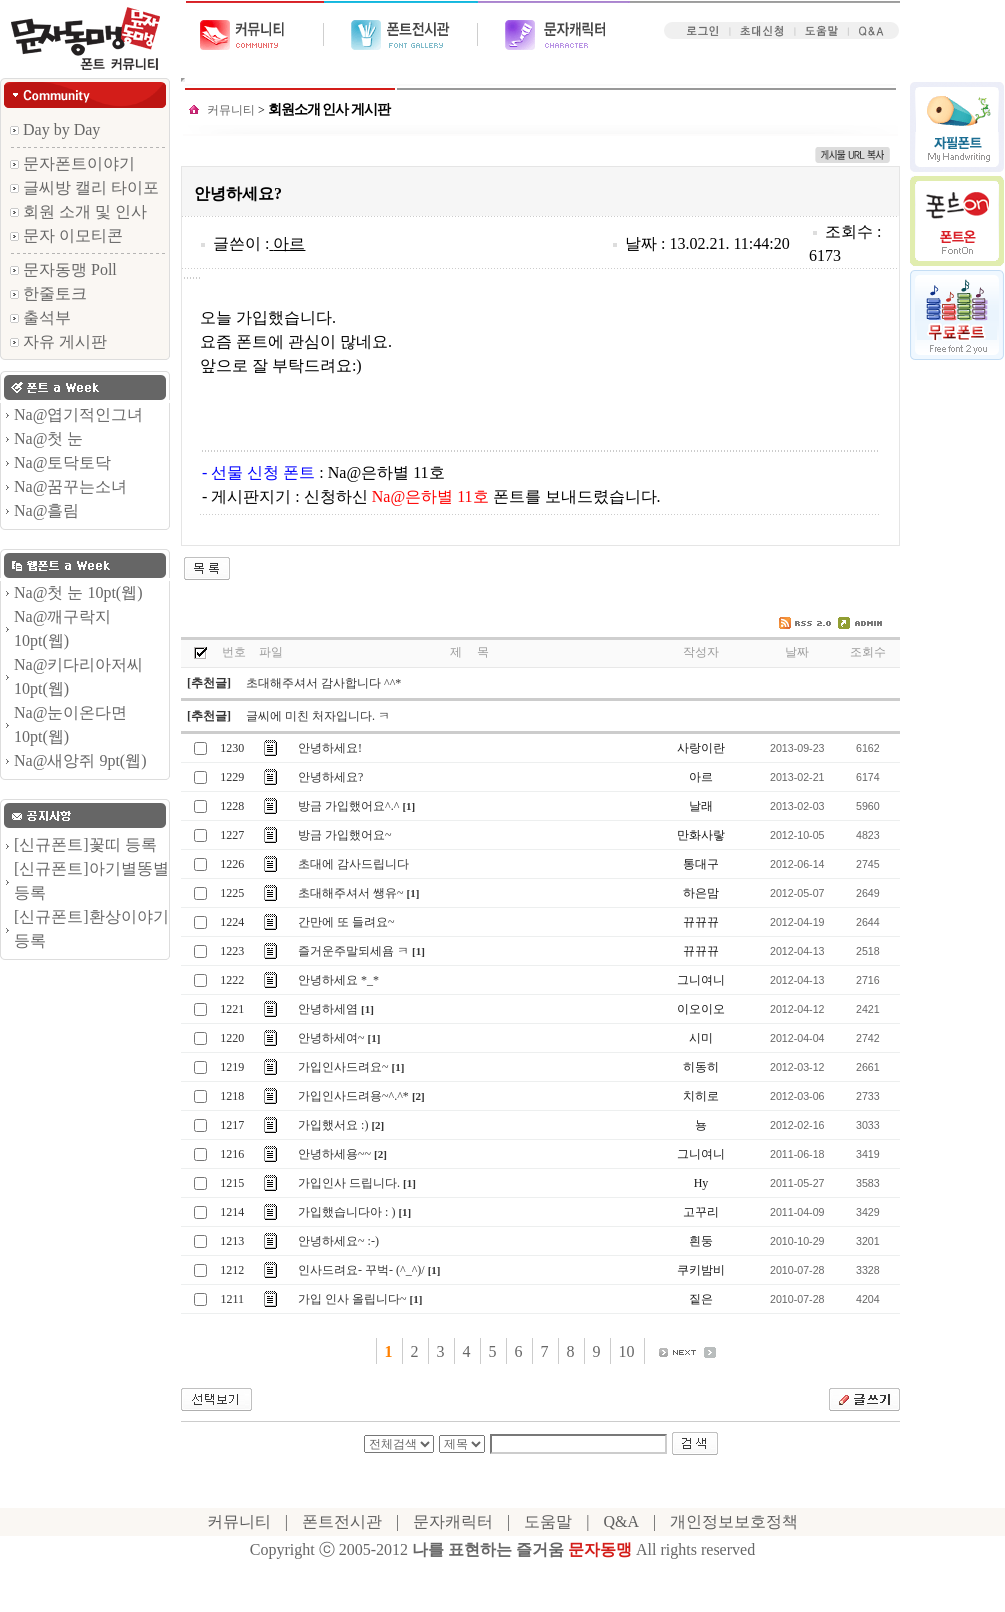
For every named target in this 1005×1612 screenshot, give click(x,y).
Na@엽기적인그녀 (78, 414)
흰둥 (701, 1241)
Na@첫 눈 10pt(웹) (78, 592)
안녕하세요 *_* (338, 980)
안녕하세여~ (331, 1038)
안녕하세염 (328, 1009)
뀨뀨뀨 (701, 922)
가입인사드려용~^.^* (353, 1096)
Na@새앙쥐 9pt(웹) (80, 760)
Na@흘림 (46, 510)
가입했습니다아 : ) (346, 1212)
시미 (701, 1038)
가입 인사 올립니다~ (352, 1299)
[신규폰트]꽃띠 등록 (85, 844)
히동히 (701, 1067)
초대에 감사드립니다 (353, 864)
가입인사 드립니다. (349, 1183)
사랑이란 (701, 748)
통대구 (701, 864)
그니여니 (701, 980)
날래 (701, 806)
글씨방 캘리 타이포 (84, 187)
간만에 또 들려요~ (346, 922)
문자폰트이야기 (72, 163)
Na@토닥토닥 (62, 462)
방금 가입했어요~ (345, 835)
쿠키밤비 (701, 1270)
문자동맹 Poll (63, 269)
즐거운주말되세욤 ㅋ (353, 951)
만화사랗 (701, 835)
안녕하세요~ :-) (338, 1241)
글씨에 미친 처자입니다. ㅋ (318, 716)
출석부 (40, 317)
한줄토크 (48, 293)
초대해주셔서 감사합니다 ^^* (323, 683)
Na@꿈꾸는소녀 (70, 486)
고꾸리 (701, 1212)
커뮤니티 (231, 110)
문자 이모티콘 (66, 235)
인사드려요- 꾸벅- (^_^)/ (361, 1270)
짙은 (701, 1299)
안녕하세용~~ (334, 1154)
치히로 (701, 1096)
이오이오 (701, 1009)
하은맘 (701, 893)
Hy (701, 1183)
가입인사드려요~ (343, 1067)
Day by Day (55, 129)
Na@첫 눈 (48, 438)
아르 (289, 243)
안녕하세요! (330, 748)
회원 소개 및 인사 (78, 211)
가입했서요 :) (333, 1125)
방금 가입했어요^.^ (348, 806)
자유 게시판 (58, 341)
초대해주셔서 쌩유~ (351, 893)
